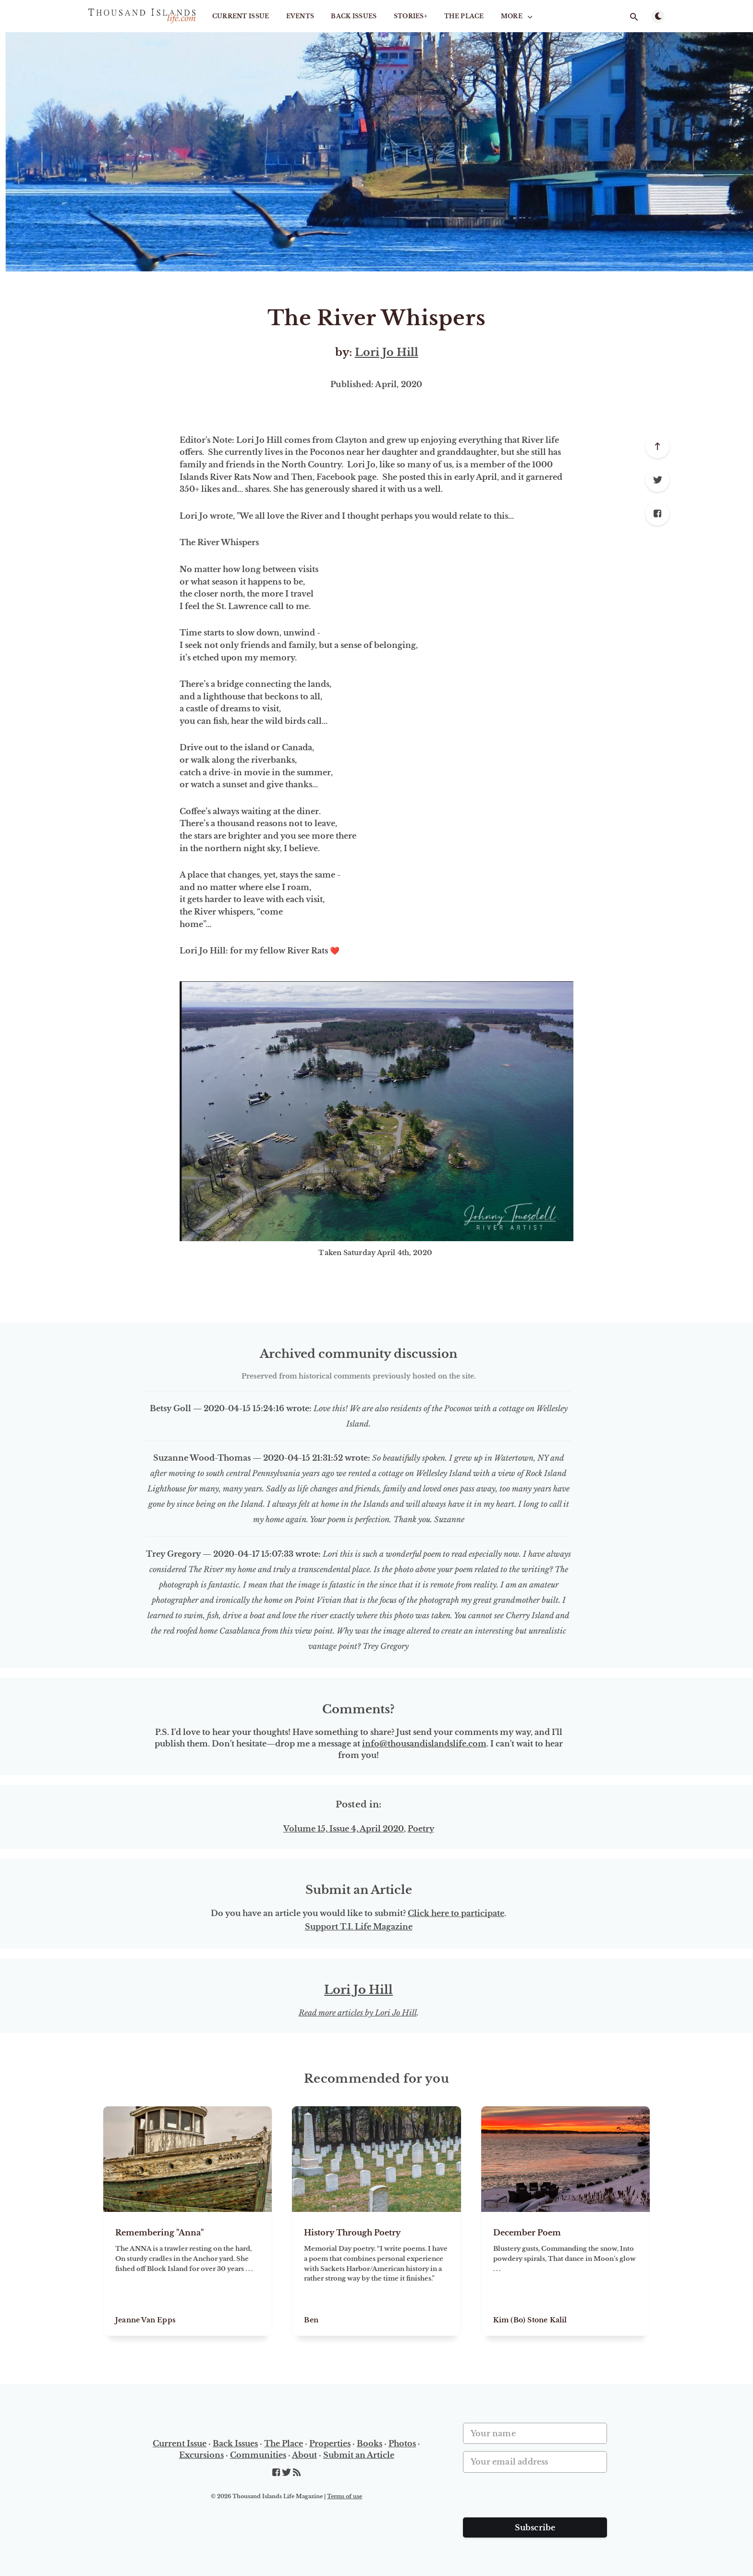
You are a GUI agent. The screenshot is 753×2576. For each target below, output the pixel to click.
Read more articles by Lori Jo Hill (358, 2012)
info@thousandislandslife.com (424, 1743)
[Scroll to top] (657, 446)
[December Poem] (565, 2274)
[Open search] (634, 16)
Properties (330, 2443)
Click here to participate (456, 1913)
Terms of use (344, 2496)
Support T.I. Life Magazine (359, 1926)
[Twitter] (657, 480)
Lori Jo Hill (386, 352)
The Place (464, 16)
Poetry (421, 1828)
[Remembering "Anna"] (187, 2274)
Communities (258, 2455)
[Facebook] (657, 513)
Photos (402, 2443)
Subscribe (535, 2527)
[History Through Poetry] (376, 2274)
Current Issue (240, 16)
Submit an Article (358, 2455)
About (304, 2455)
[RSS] (297, 2473)
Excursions (201, 2455)
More (517, 16)
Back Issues (353, 16)
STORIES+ (410, 16)
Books (369, 2443)
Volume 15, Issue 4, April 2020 (343, 1828)
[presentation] (536, 2498)
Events (300, 16)
